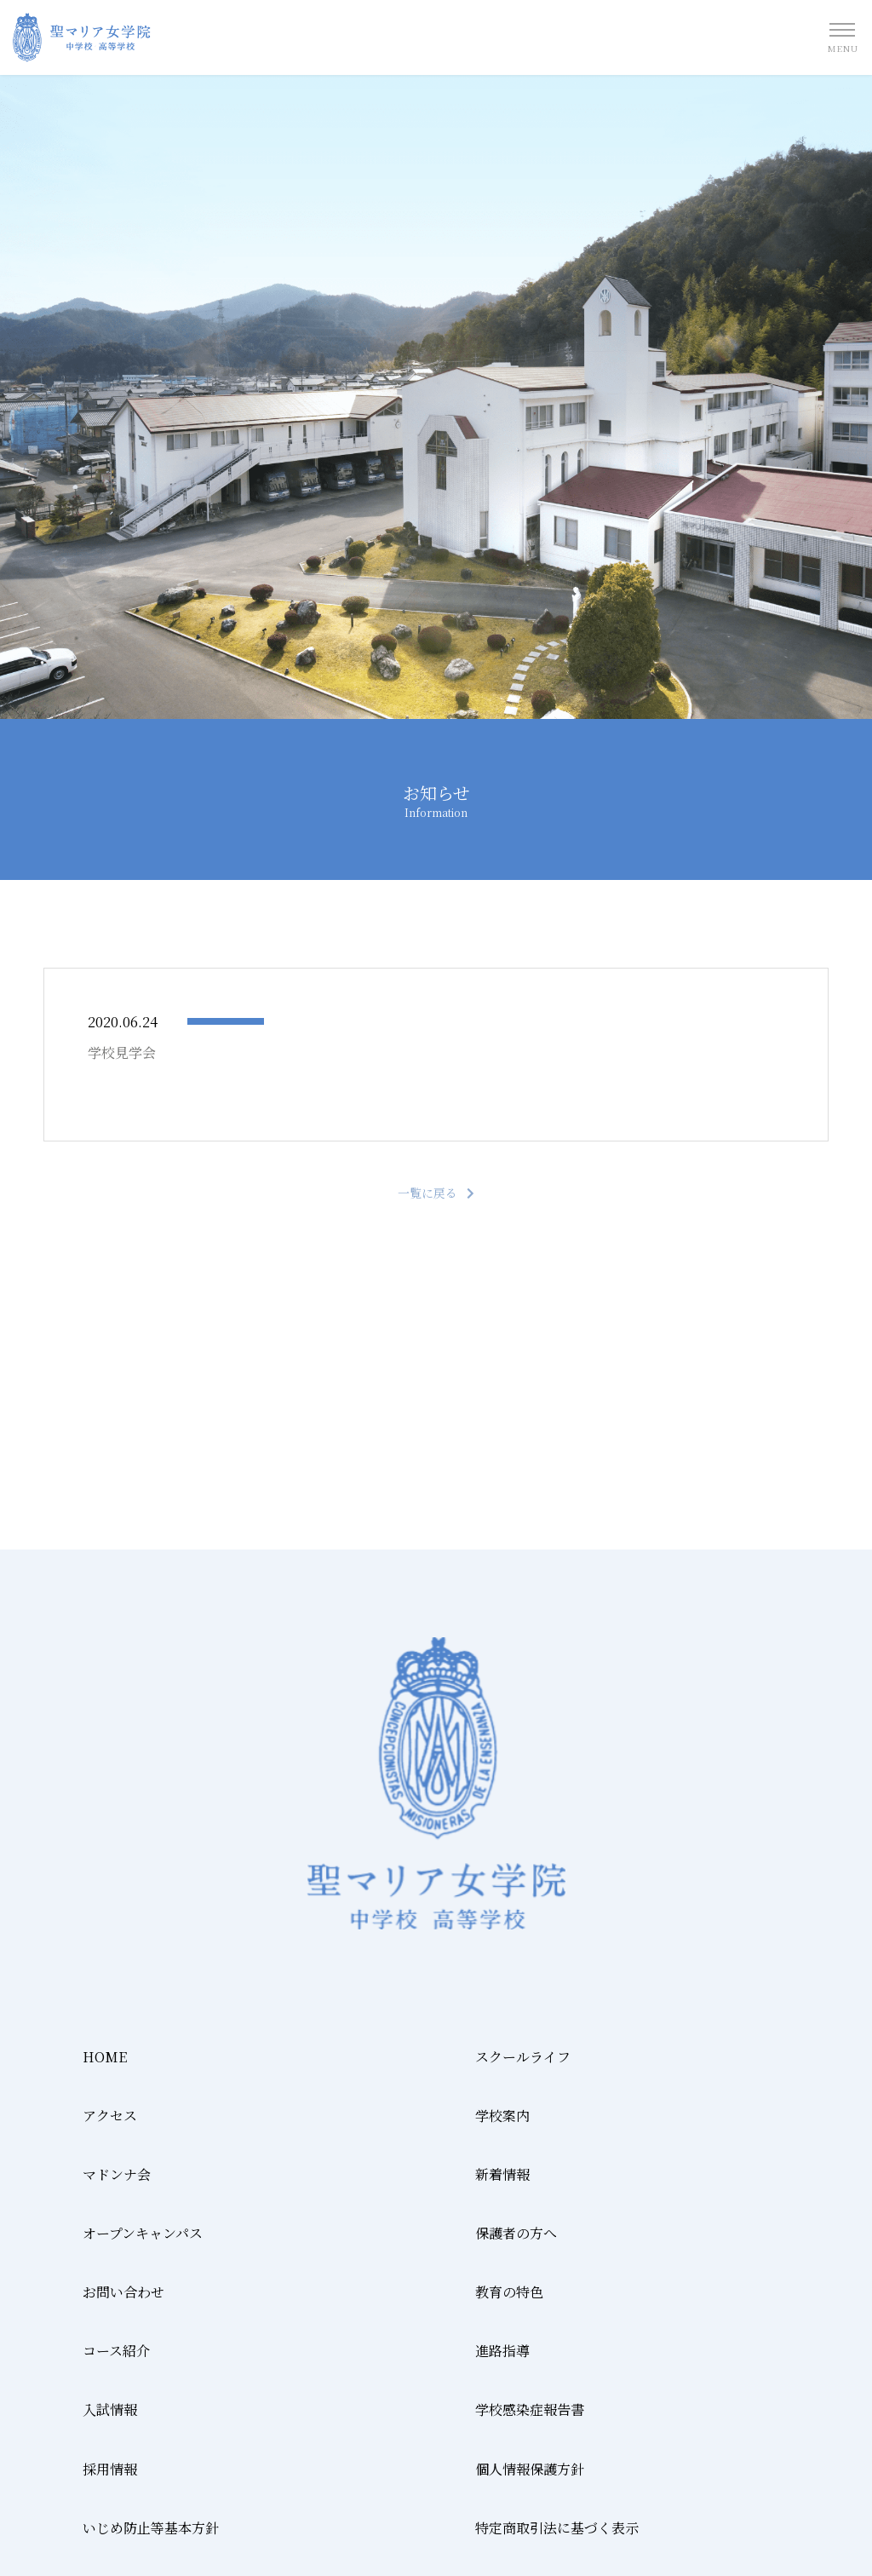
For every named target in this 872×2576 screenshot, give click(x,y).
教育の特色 (509, 2292)
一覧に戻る (427, 1192)
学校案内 (502, 2115)
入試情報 (110, 2409)
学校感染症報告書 (529, 2409)
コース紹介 (116, 2350)
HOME (105, 2057)
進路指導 (502, 2350)
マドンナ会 (117, 2174)
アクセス (110, 2115)
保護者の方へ (516, 2233)
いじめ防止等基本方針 (151, 2528)
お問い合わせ (123, 2292)
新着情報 (502, 2174)
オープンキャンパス (143, 2233)
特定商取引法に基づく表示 (557, 2528)
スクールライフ (523, 2057)
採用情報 (110, 2469)
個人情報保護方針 (529, 2469)
